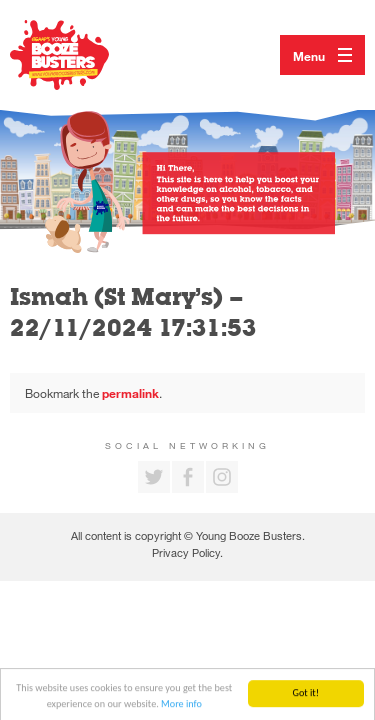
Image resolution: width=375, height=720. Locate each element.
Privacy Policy (186, 552)
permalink (130, 393)
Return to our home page (80, 55)
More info (181, 706)
